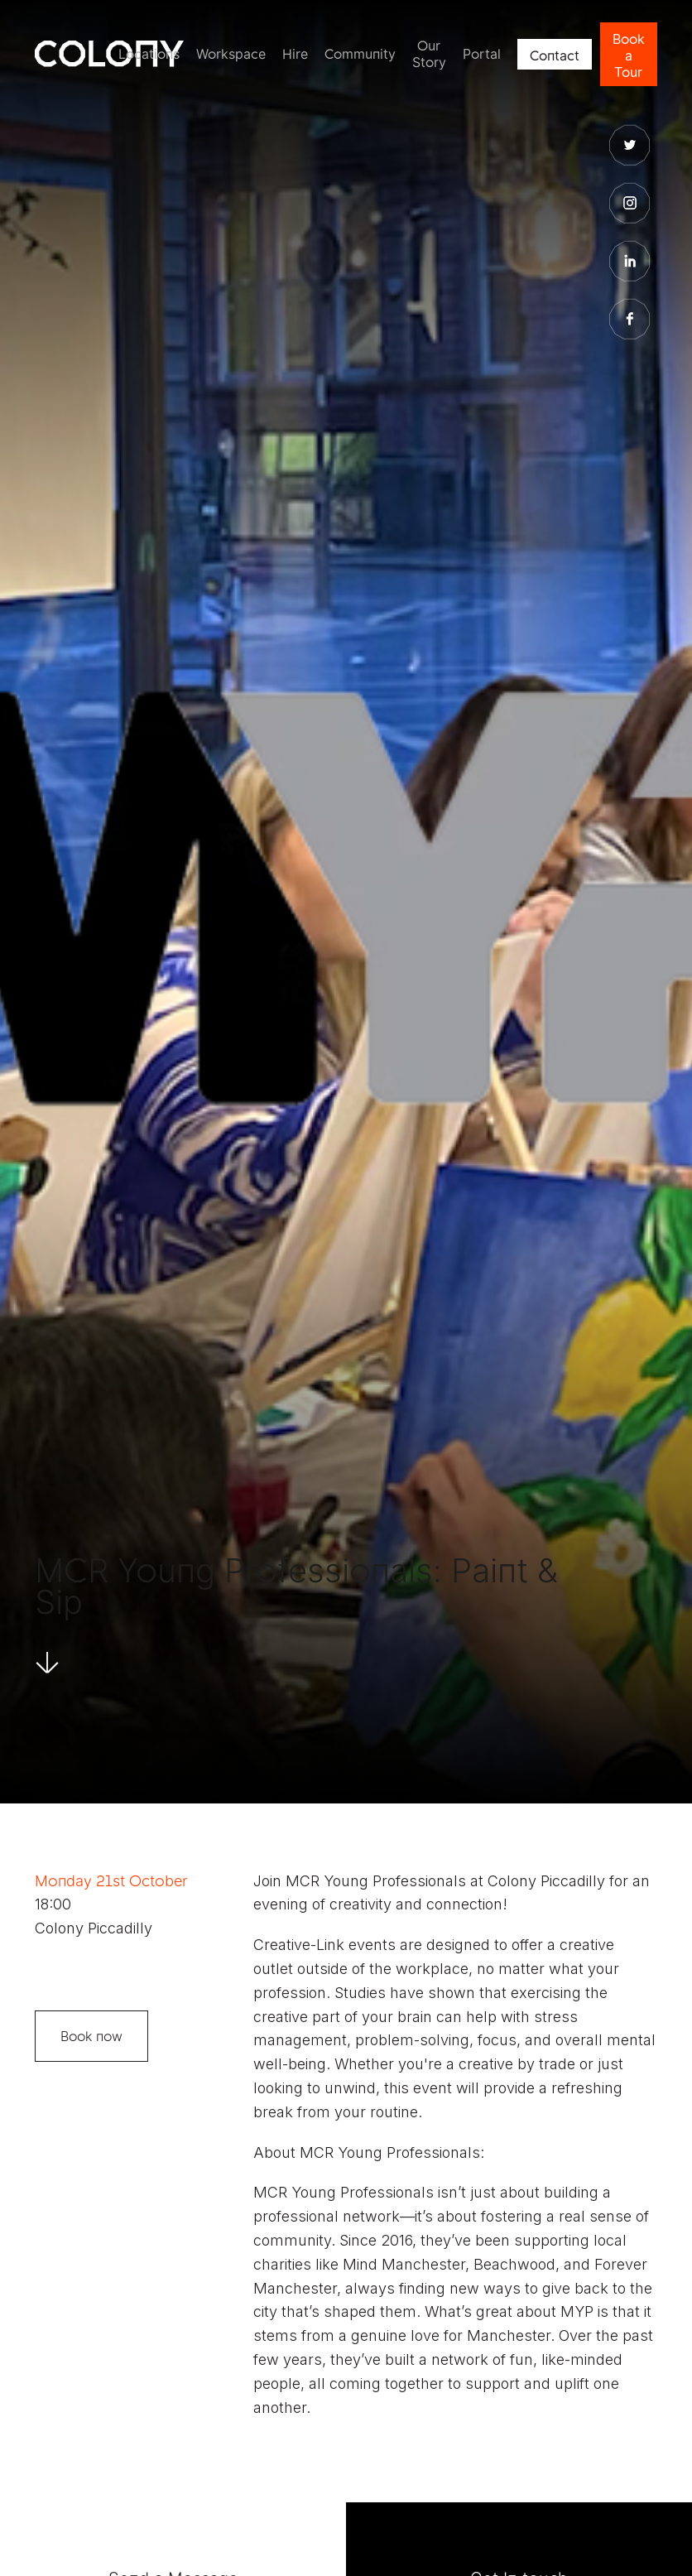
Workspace (231, 54)
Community (360, 54)
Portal (482, 54)
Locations (149, 54)
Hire (295, 54)
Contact (554, 55)
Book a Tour (629, 55)
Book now (91, 2036)
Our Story (429, 53)
